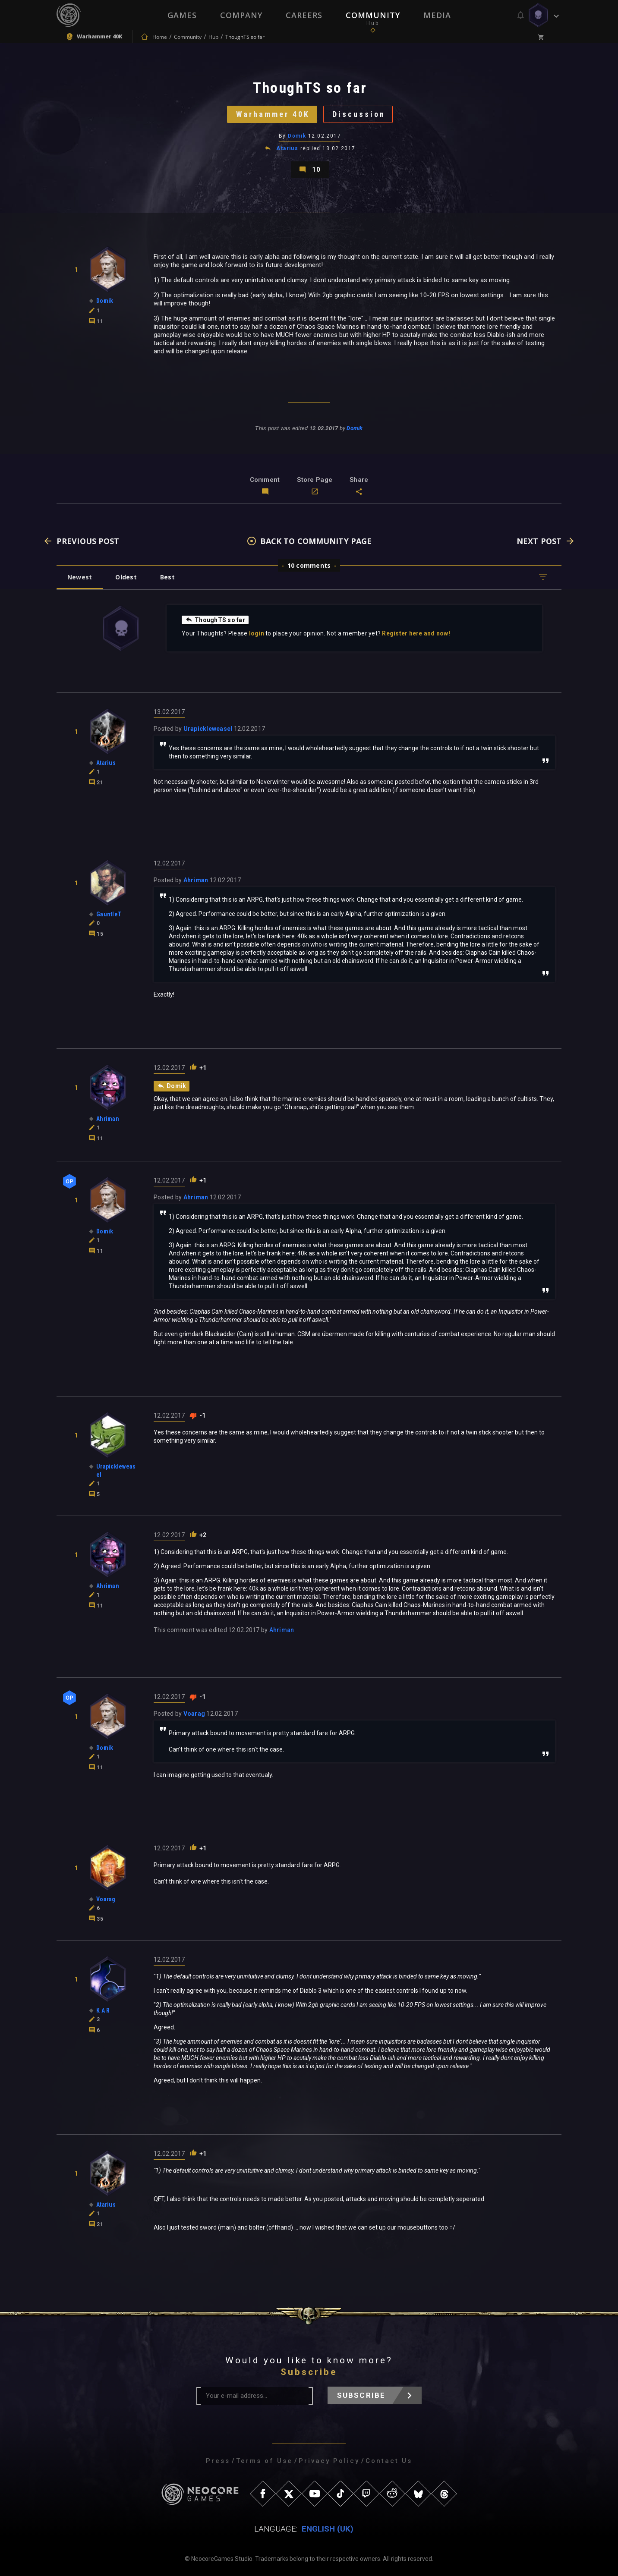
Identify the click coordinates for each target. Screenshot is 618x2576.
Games (182, 15)
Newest (79, 577)
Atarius (287, 148)
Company (241, 15)
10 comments (309, 565)
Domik (297, 136)
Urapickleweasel (208, 728)
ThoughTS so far (215, 619)
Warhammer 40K (273, 114)
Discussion (358, 114)
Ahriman (195, 880)
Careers (304, 15)
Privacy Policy (329, 2461)
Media (437, 15)
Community (373, 15)
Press (218, 2461)
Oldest (125, 577)
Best (167, 577)
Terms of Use (264, 2461)
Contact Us (389, 2461)
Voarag (194, 1713)
